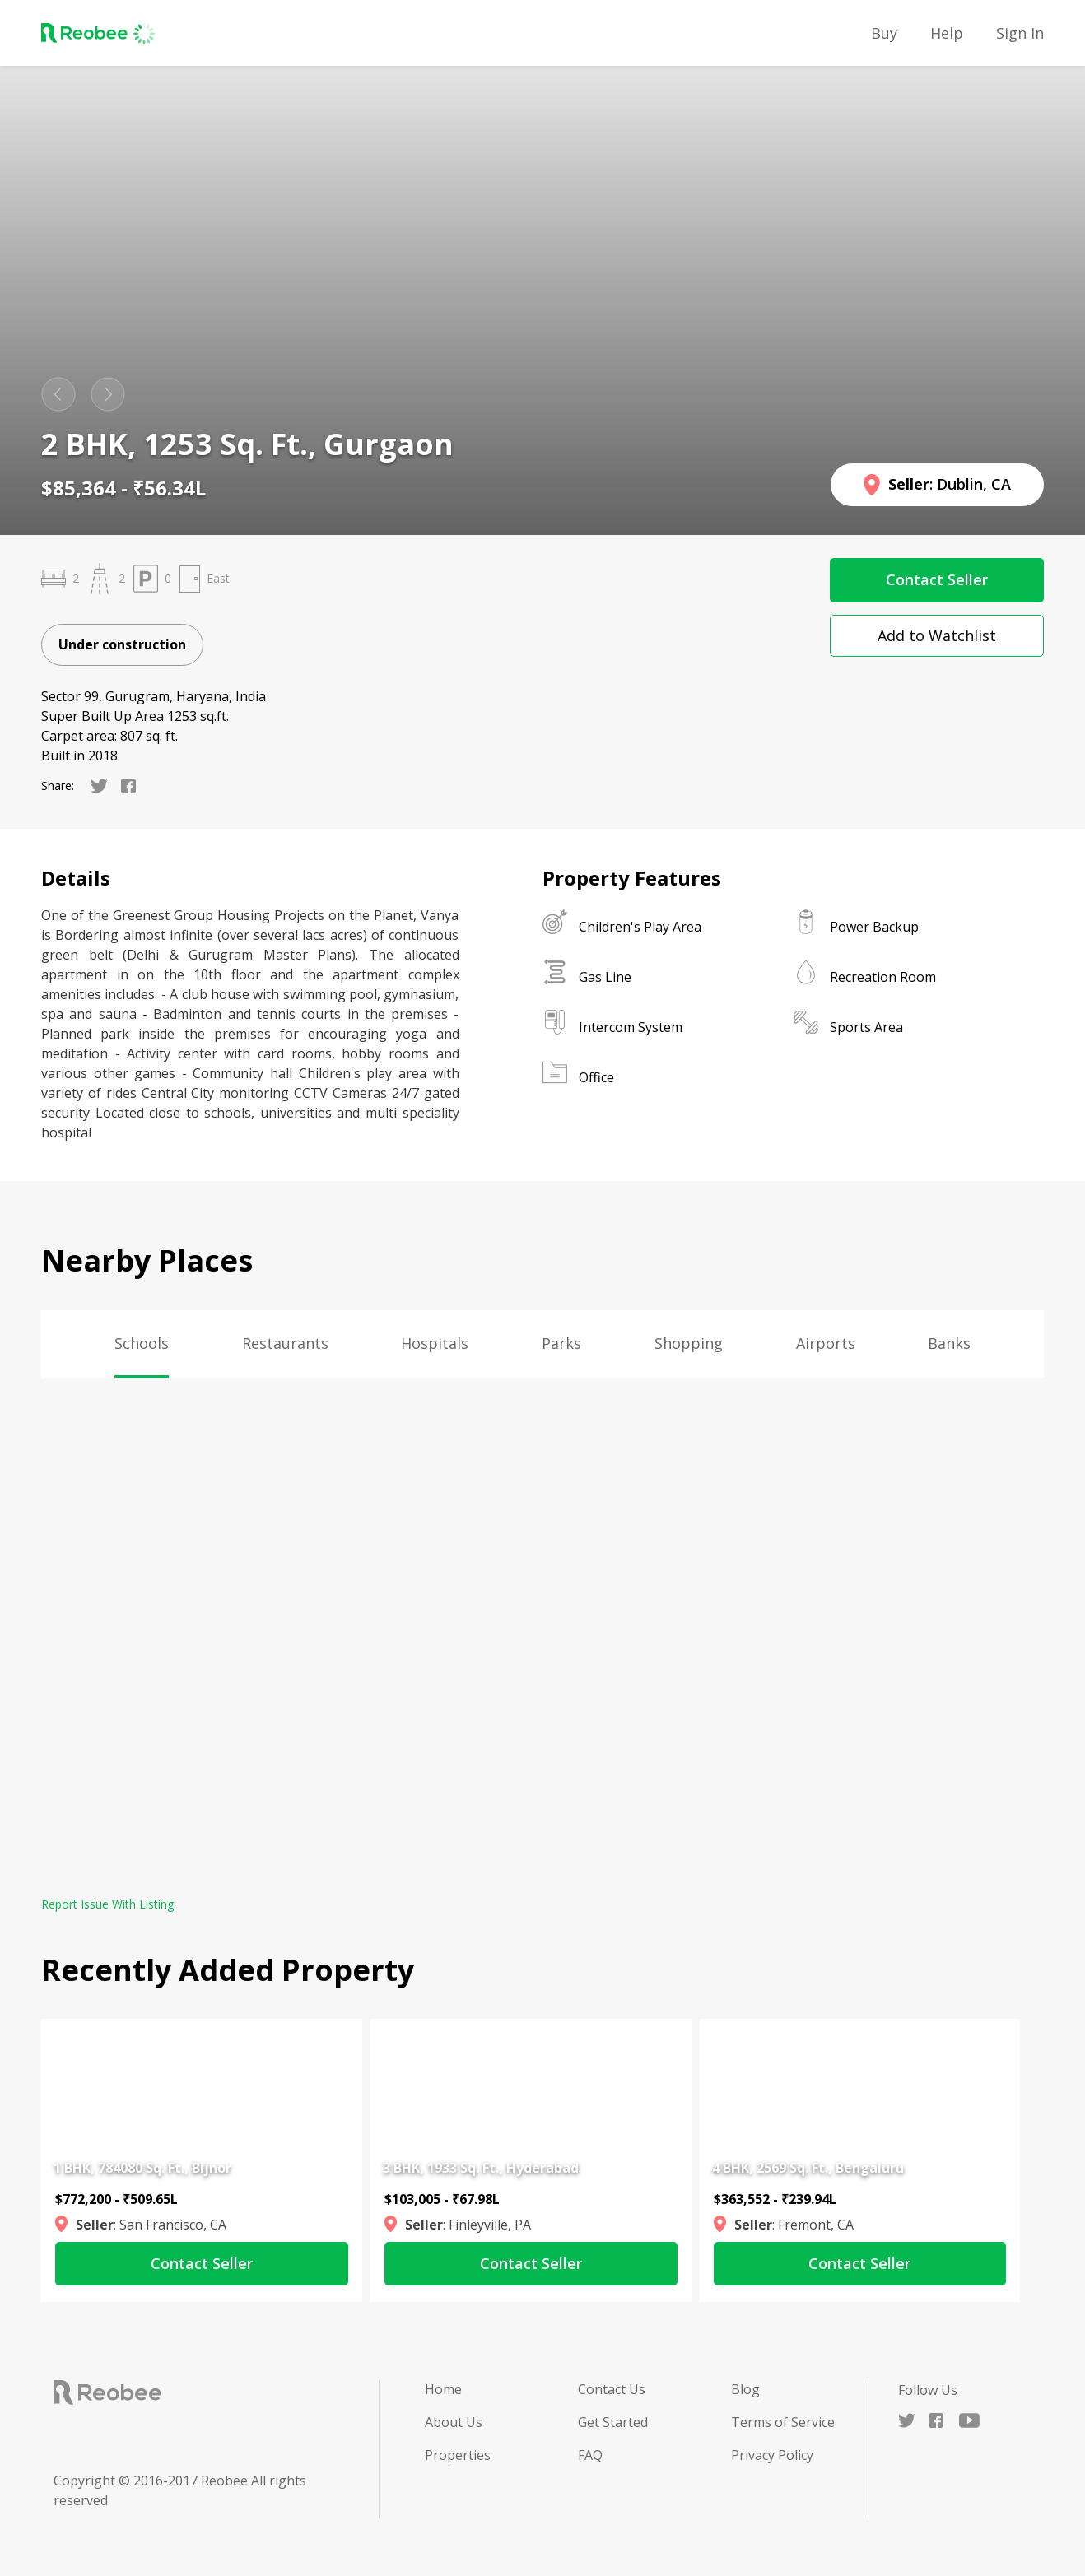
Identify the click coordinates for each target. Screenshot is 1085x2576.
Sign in (1020, 33)
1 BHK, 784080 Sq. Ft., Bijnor (142, 2168)
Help (946, 33)
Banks (949, 1343)
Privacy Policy (772, 2455)
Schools (141, 1343)
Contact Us (611, 2389)
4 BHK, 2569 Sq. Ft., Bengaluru (808, 2168)
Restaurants (285, 1343)
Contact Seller (937, 579)
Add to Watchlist (937, 635)
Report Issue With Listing (107, 1904)
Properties (458, 2455)
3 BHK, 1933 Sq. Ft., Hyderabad (481, 2168)
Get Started (613, 2422)
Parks (561, 1343)
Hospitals (434, 1343)
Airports (825, 1343)
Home (443, 2389)
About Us (453, 2422)
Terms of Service (783, 2422)
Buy (884, 33)
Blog (745, 2389)
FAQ (590, 2455)
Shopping (688, 1343)
